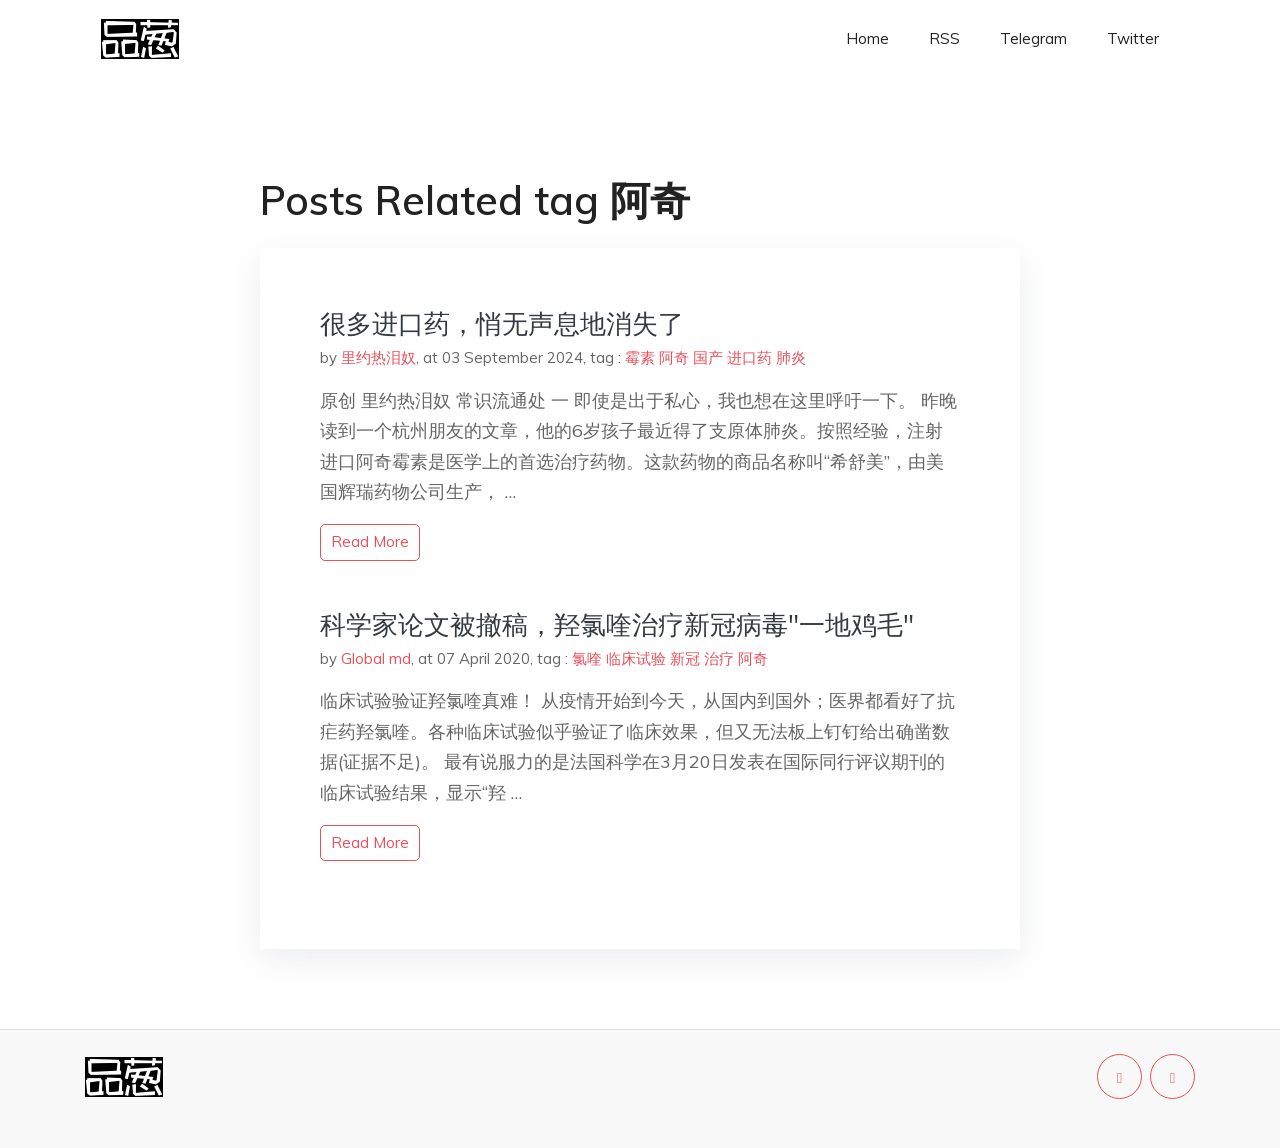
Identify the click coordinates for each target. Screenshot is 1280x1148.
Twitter (1133, 38)
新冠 (685, 658)
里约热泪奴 (378, 357)
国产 (708, 357)
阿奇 (674, 357)
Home (867, 38)
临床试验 (636, 658)
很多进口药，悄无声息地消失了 (502, 323)
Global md (376, 658)
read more (370, 541)
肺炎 (791, 357)
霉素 (640, 357)
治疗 (719, 658)
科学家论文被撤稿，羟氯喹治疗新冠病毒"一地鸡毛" (617, 624)
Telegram (1033, 38)
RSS (944, 38)
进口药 (749, 357)
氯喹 (587, 658)
